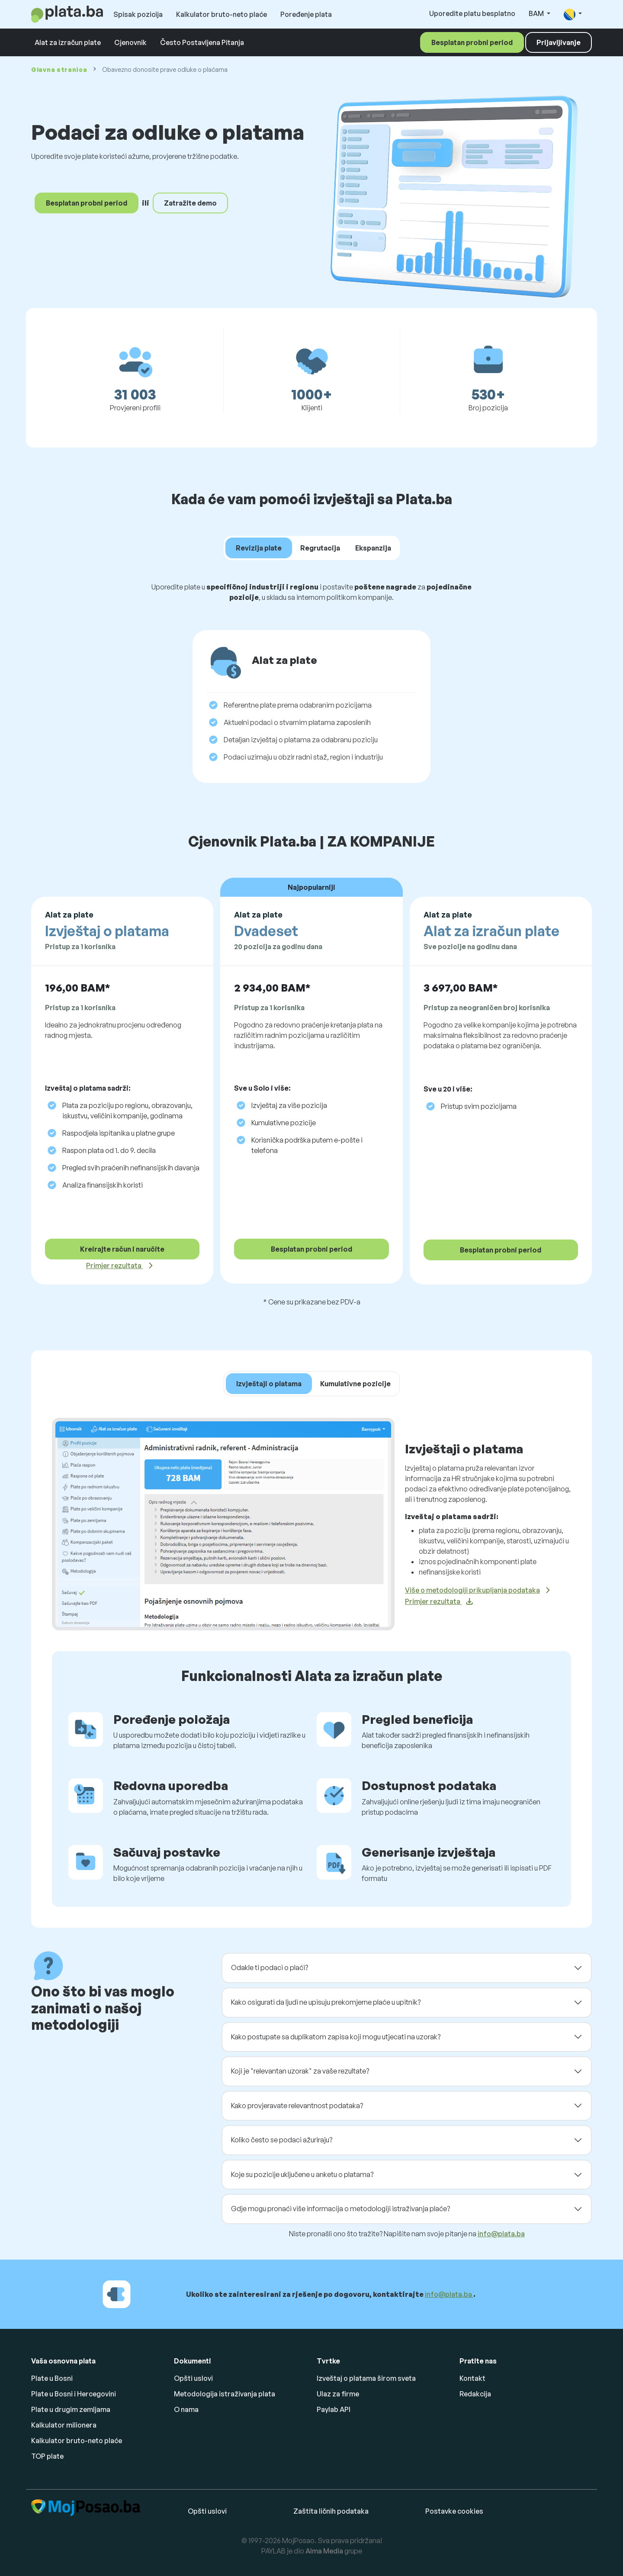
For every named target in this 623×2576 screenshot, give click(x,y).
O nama (186, 2409)
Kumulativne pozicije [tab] (355, 1383)
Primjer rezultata (114, 1265)
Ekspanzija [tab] (373, 548)
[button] (572, 14)
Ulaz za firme (338, 2393)
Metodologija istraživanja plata (224, 2393)
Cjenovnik (130, 42)
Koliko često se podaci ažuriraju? (281, 2139)
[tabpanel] (311, 686)
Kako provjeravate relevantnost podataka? (297, 2105)
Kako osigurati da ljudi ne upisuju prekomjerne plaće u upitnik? (326, 2002)
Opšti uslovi (193, 2378)
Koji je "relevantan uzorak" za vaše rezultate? (300, 2071)
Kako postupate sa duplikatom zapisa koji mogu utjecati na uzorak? (335, 2036)
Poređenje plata (306, 14)
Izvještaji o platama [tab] (269, 1383)
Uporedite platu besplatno (472, 13)
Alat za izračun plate (68, 42)
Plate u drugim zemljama (70, 2409)
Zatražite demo (190, 203)
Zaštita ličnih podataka (331, 2511)
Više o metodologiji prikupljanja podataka (472, 1590)
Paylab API (333, 2409)
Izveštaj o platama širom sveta (366, 2378)
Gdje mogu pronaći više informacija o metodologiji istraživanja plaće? (340, 2208)
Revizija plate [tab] (259, 548)
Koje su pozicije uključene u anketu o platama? (302, 2174)
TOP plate (47, 2456)
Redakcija (475, 2393)
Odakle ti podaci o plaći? (269, 1967)
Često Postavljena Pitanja (202, 42)
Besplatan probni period (472, 42)
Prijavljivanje (558, 42)
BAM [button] (537, 13)
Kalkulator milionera (63, 2425)
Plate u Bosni (52, 2378)
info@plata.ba (501, 2233)
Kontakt (472, 2378)
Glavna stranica (59, 69)
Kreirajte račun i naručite (122, 1249)
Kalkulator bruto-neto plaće (221, 14)
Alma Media (324, 2551)
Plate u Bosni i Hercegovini (73, 2393)
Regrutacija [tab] (320, 548)
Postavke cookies (454, 2511)
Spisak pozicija (138, 14)
